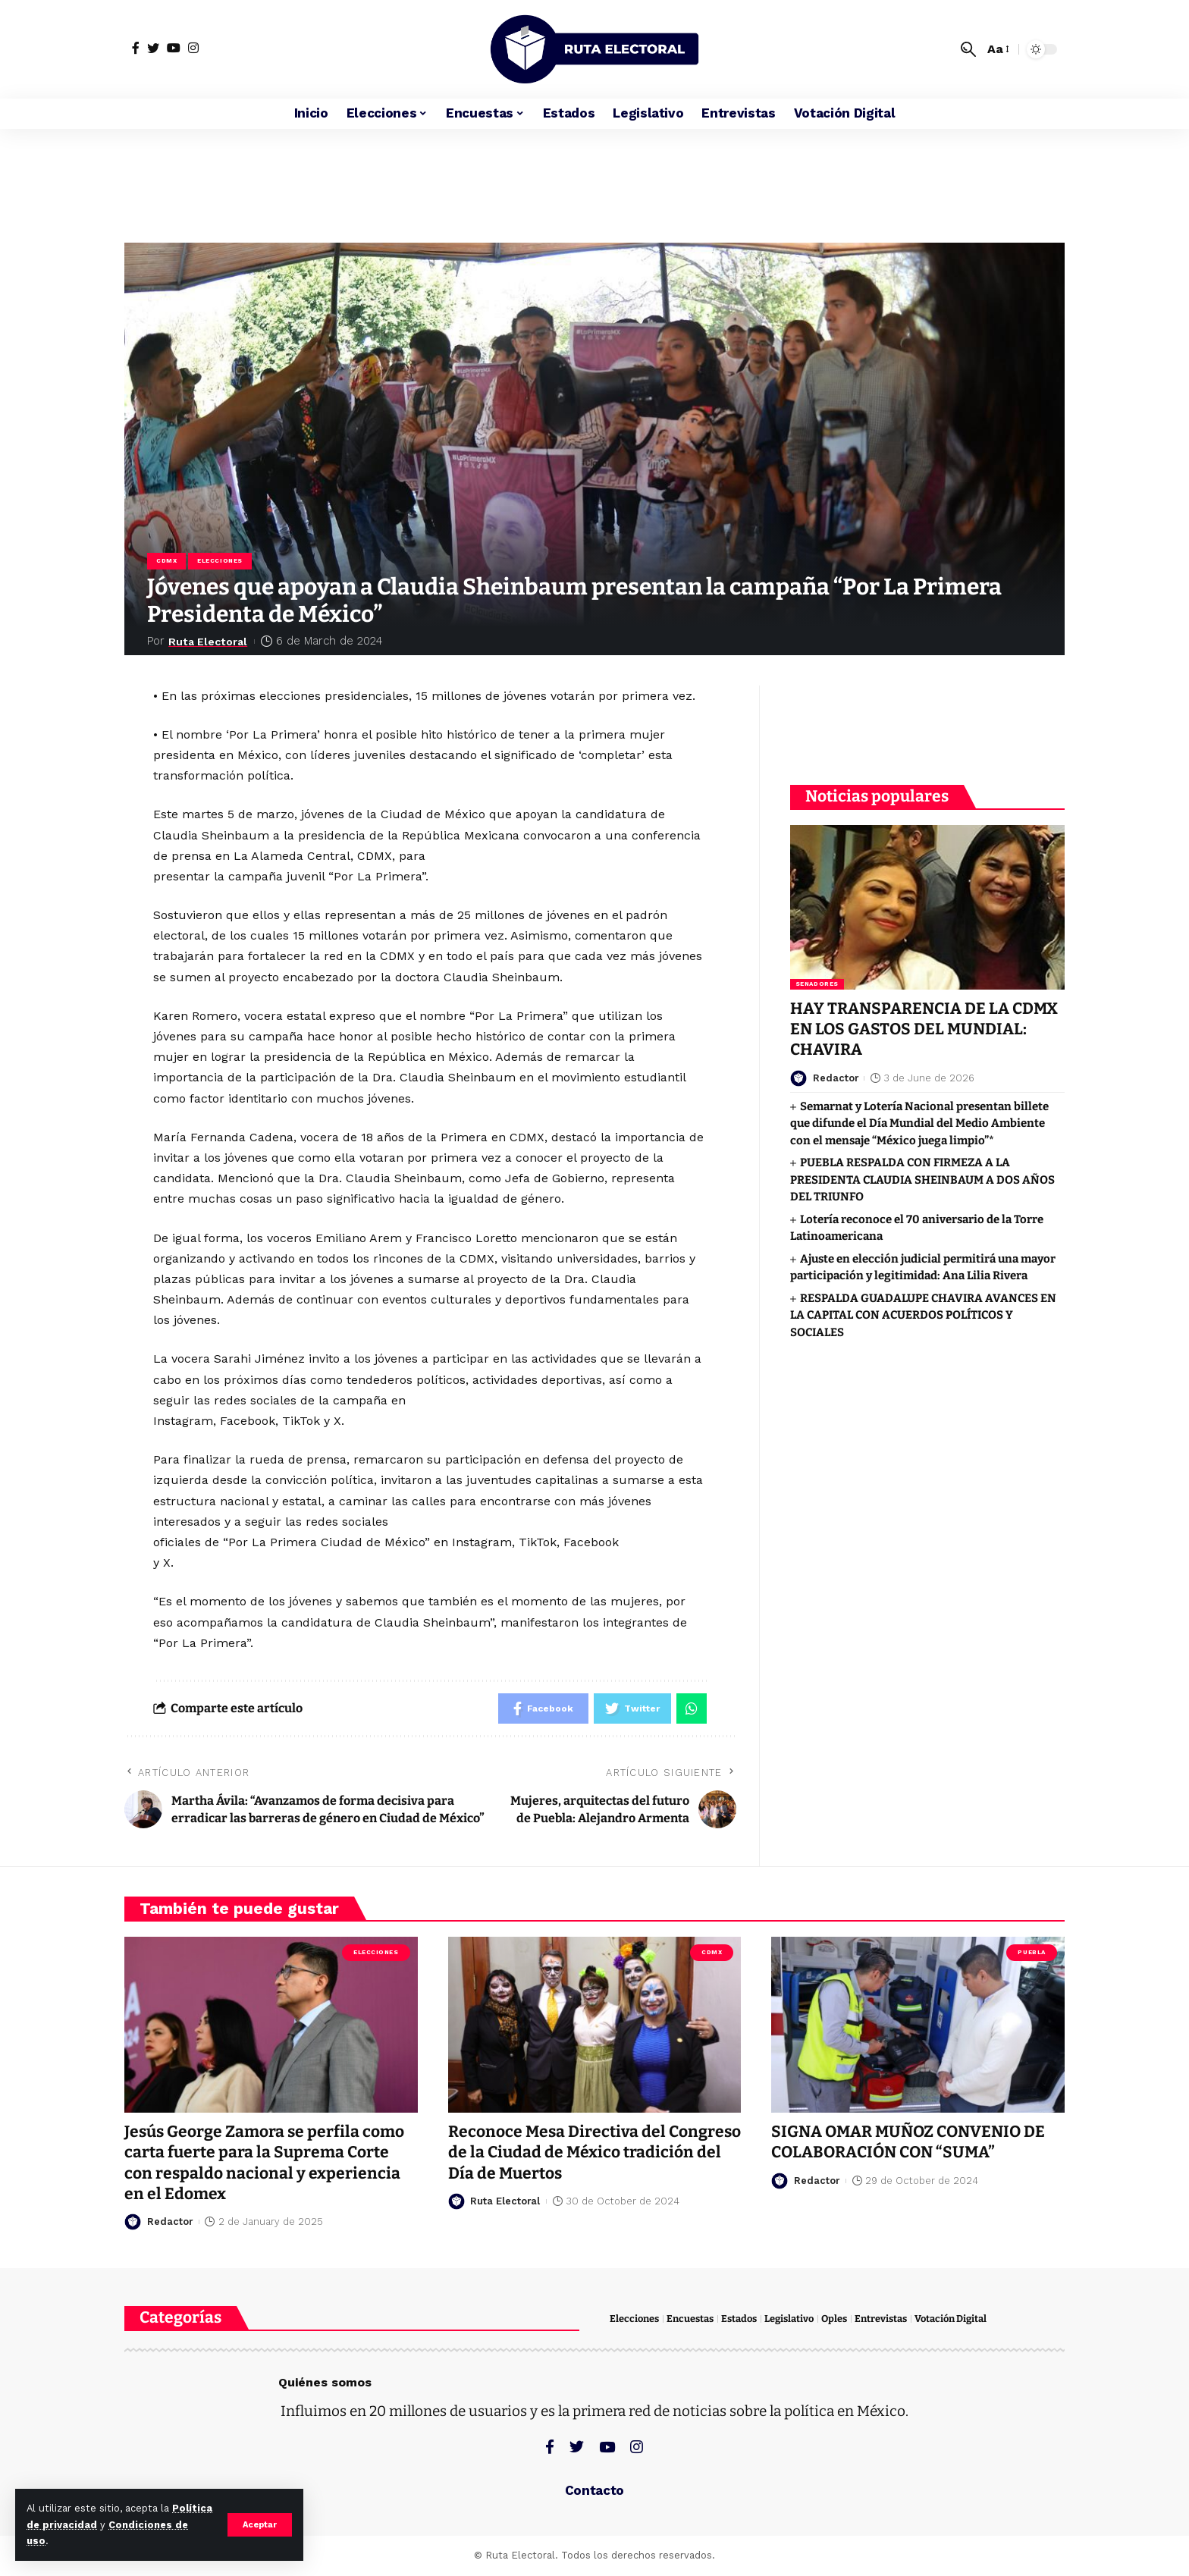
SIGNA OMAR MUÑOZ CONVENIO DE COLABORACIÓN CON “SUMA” (908, 2142)
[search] (968, 49)
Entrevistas (881, 2318)
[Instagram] (193, 48)
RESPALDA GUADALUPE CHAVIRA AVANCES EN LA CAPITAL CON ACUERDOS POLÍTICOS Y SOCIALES (923, 1314)
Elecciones (220, 560)
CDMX (166, 560)
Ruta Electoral (209, 641)
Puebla (1031, 1952)
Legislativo (789, 2318)
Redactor (836, 1077)
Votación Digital (950, 2318)
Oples (834, 2318)
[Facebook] (135, 48)
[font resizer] (997, 49)
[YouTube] (173, 48)
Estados (739, 2318)
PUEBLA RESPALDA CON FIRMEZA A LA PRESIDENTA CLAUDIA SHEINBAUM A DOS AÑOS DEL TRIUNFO (922, 1179)
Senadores (817, 983)
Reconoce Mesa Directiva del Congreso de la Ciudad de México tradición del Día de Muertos (594, 2152)
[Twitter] (153, 48)
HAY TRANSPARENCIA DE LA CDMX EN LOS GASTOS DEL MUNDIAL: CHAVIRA (924, 1028)
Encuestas (690, 2318)
